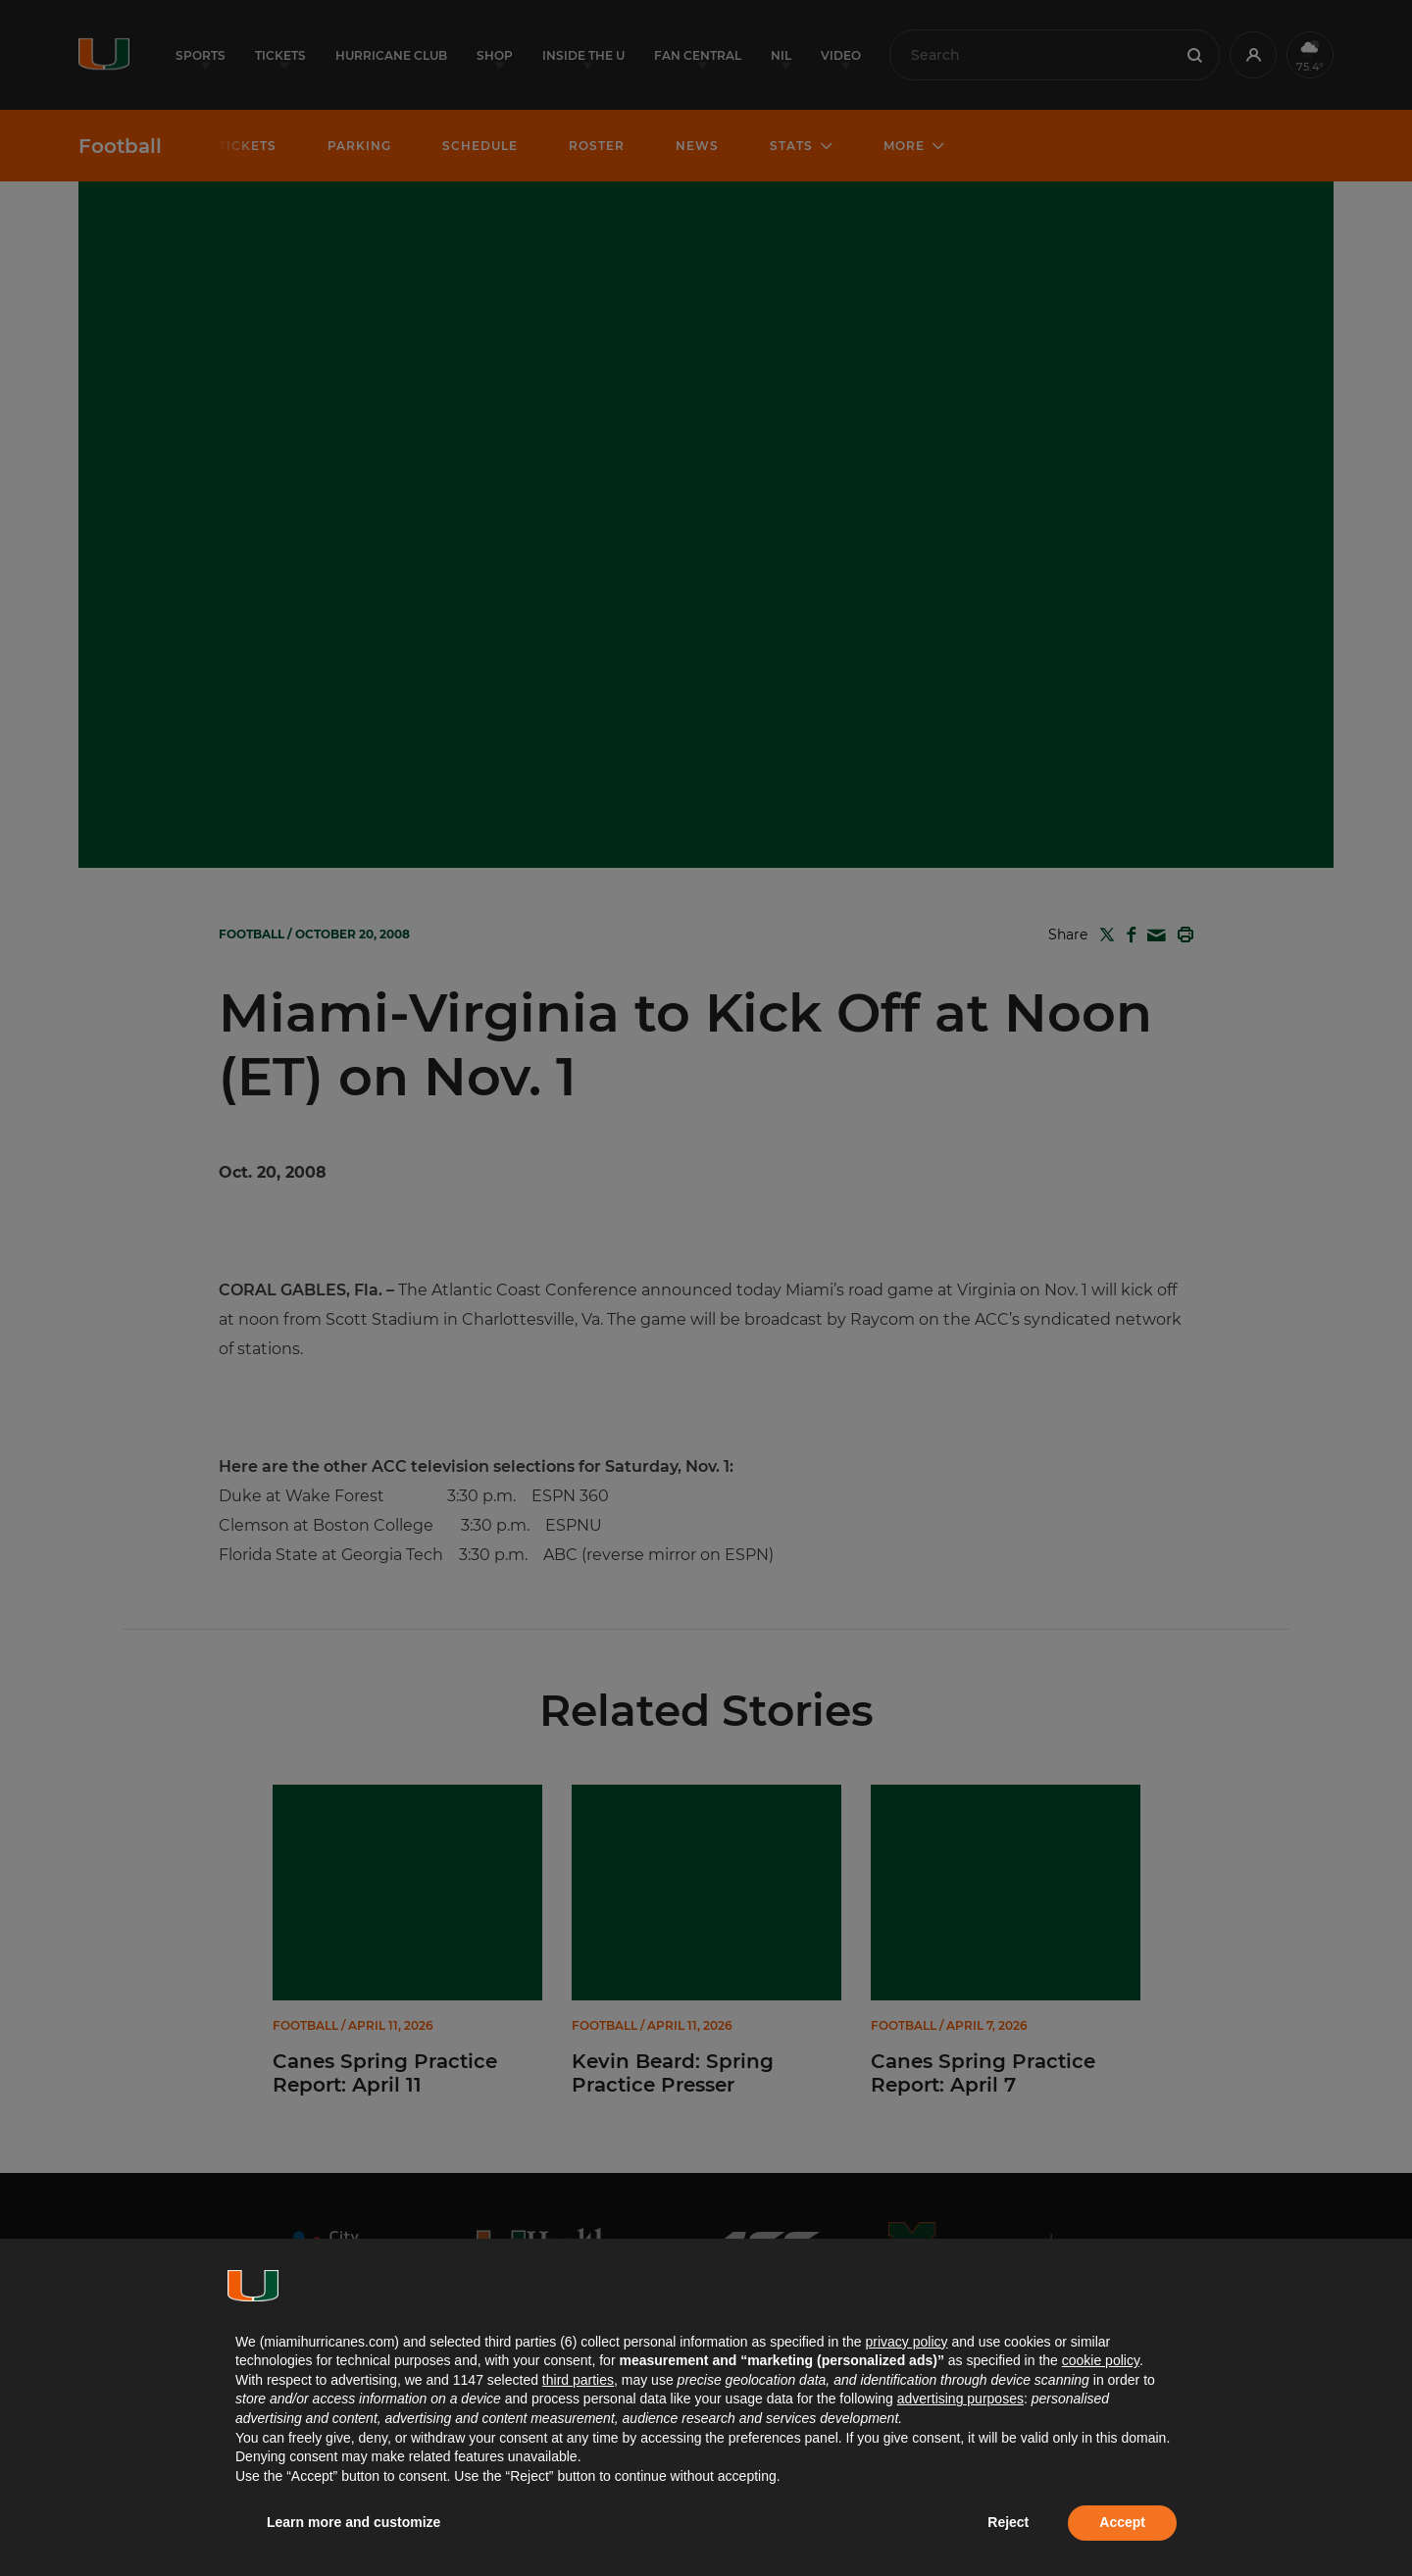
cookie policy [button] (1100, 2360)
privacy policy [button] (906, 2341)
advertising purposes (960, 2398)
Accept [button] (1122, 2522)
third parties (578, 2380)
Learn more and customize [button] (353, 2522)
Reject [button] (1008, 2522)
